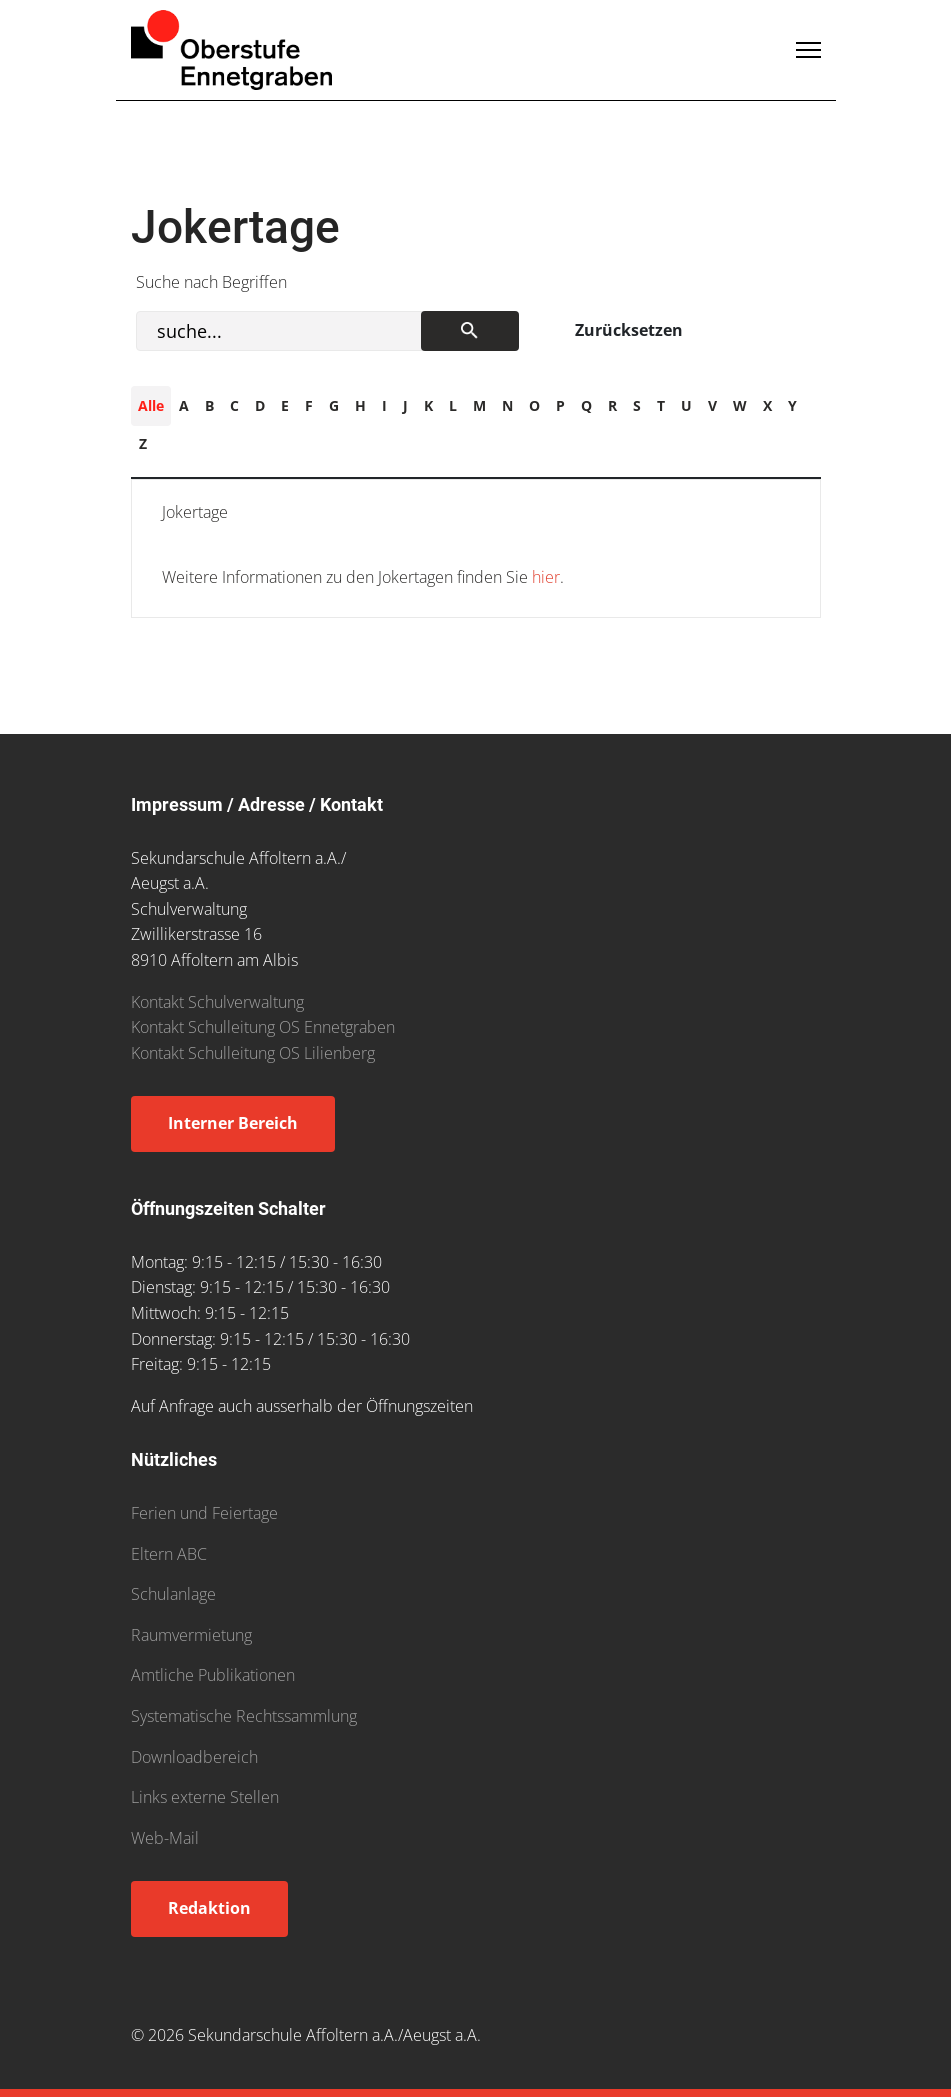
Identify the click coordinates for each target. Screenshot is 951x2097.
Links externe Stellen (205, 1797)
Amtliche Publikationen (213, 1675)
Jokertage (195, 512)
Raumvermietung (191, 1635)
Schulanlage (173, 1594)
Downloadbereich (194, 1757)
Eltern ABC (169, 1554)
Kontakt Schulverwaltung (217, 1002)
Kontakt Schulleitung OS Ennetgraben (263, 1027)
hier (544, 577)
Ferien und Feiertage (204, 1513)
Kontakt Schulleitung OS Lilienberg (253, 1053)
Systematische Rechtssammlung (244, 1716)
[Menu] (808, 50)
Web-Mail (165, 1838)
